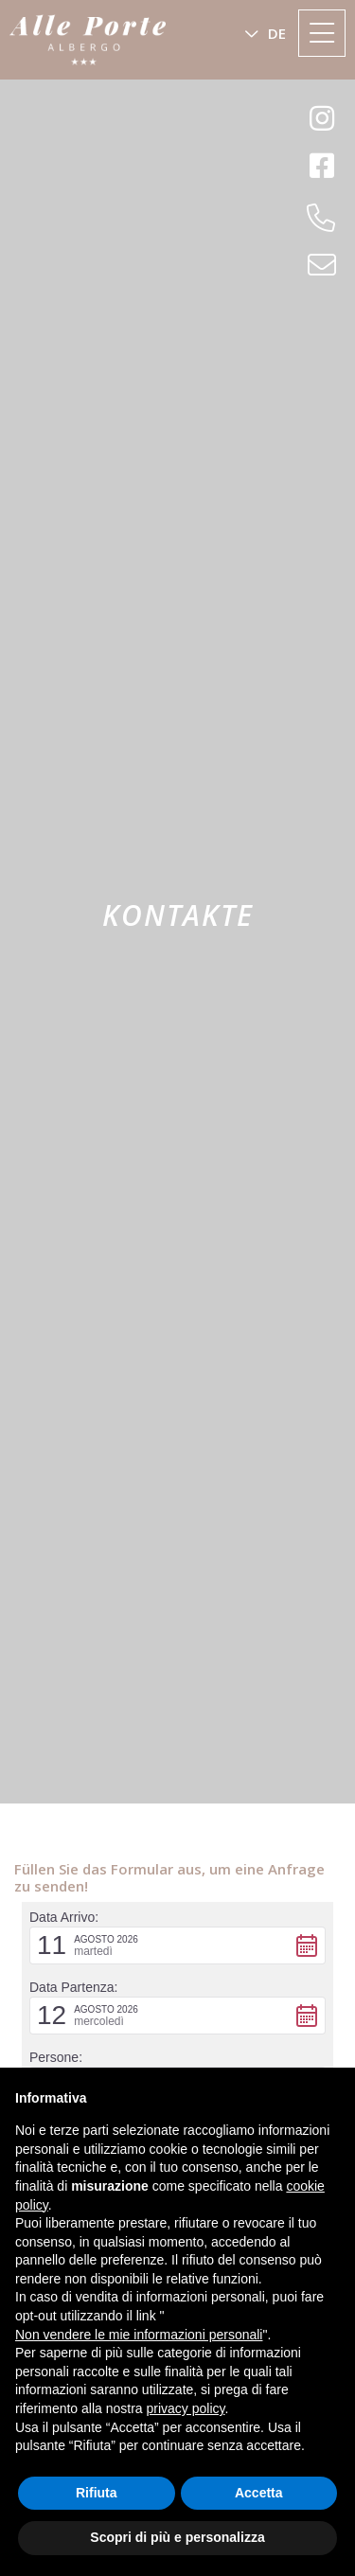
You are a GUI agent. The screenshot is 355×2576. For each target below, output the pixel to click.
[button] (265, 33)
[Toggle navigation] (322, 33)
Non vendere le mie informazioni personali (138, 2334)
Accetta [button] (259, 2492)
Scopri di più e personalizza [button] (177, 2537)
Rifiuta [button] (96, 2492)
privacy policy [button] (186, 2408)
